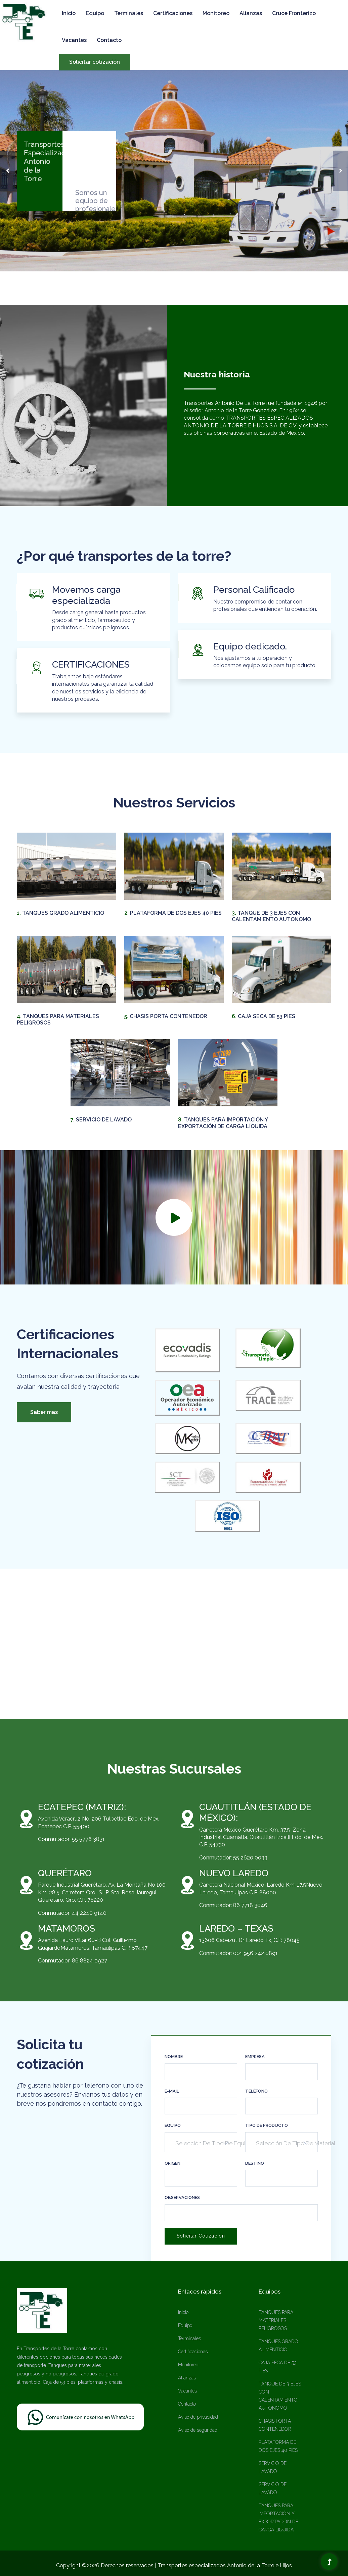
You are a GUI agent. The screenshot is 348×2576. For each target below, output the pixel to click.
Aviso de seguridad (197, 2430)
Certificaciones (172, 13)
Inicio (69, 13)
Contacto (109, 40)
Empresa (255, 2056)
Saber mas (44, 1412)
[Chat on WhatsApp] (80, 2416)
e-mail (172, 2091)
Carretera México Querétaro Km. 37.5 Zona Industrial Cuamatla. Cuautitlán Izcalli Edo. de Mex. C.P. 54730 (261, 1837)
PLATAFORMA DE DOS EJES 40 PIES (173, 913)
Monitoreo (216, 13)
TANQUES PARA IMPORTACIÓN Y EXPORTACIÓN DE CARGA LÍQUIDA (223, 1122)
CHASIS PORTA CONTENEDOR (165, 1016)
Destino (254, 2163)
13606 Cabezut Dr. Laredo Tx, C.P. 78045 (249, 1940)
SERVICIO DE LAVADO (101, 1119)
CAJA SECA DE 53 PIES (263, 1016)
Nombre (174, 2056)
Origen (172, 2163)
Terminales (128, 13)
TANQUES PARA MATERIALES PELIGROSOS (276, 2320)
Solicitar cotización (94, 62)
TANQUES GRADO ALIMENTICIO (60, 913)
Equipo (95, 13)
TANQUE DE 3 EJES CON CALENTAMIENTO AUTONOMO (271, 916)
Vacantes (74, 40)
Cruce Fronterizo (294, 13)
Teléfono (256, 2091)
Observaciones (182, 2197)
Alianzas (251, 13)
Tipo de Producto (266, 2125)
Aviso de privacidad (198, 2417)
